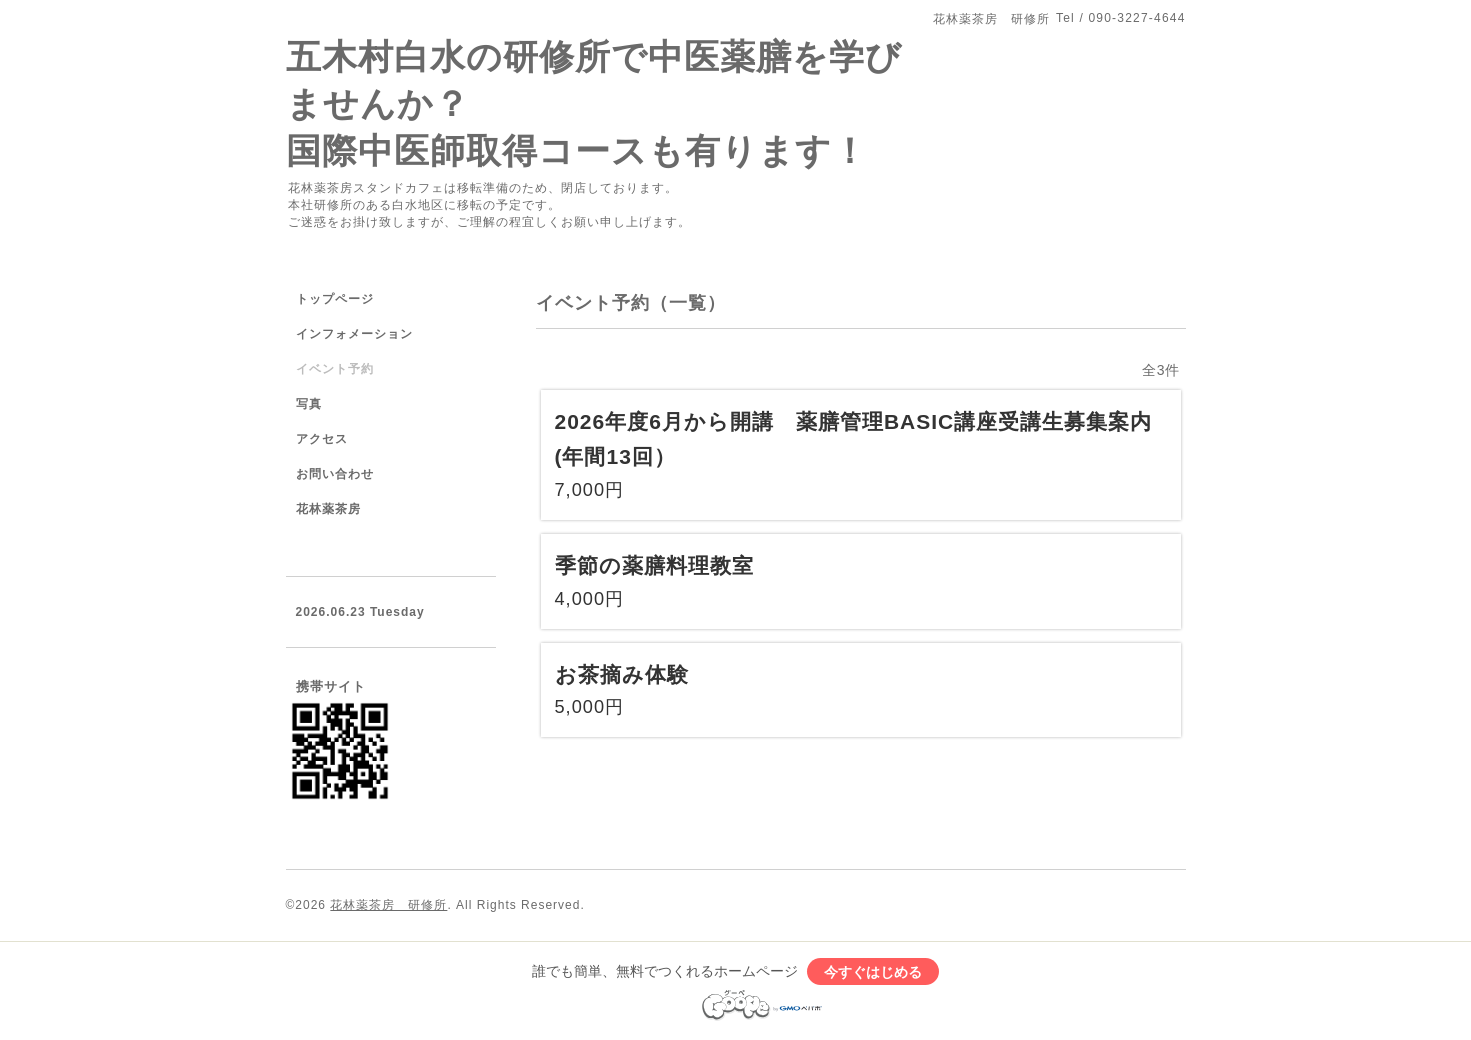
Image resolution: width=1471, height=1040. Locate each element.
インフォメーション (354, 334)
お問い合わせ (335, 474)
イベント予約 (335, 369)
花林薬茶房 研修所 (388, 905)
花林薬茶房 (328, 509)
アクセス (322, 439)
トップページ (335, 299)
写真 (309, 404)
